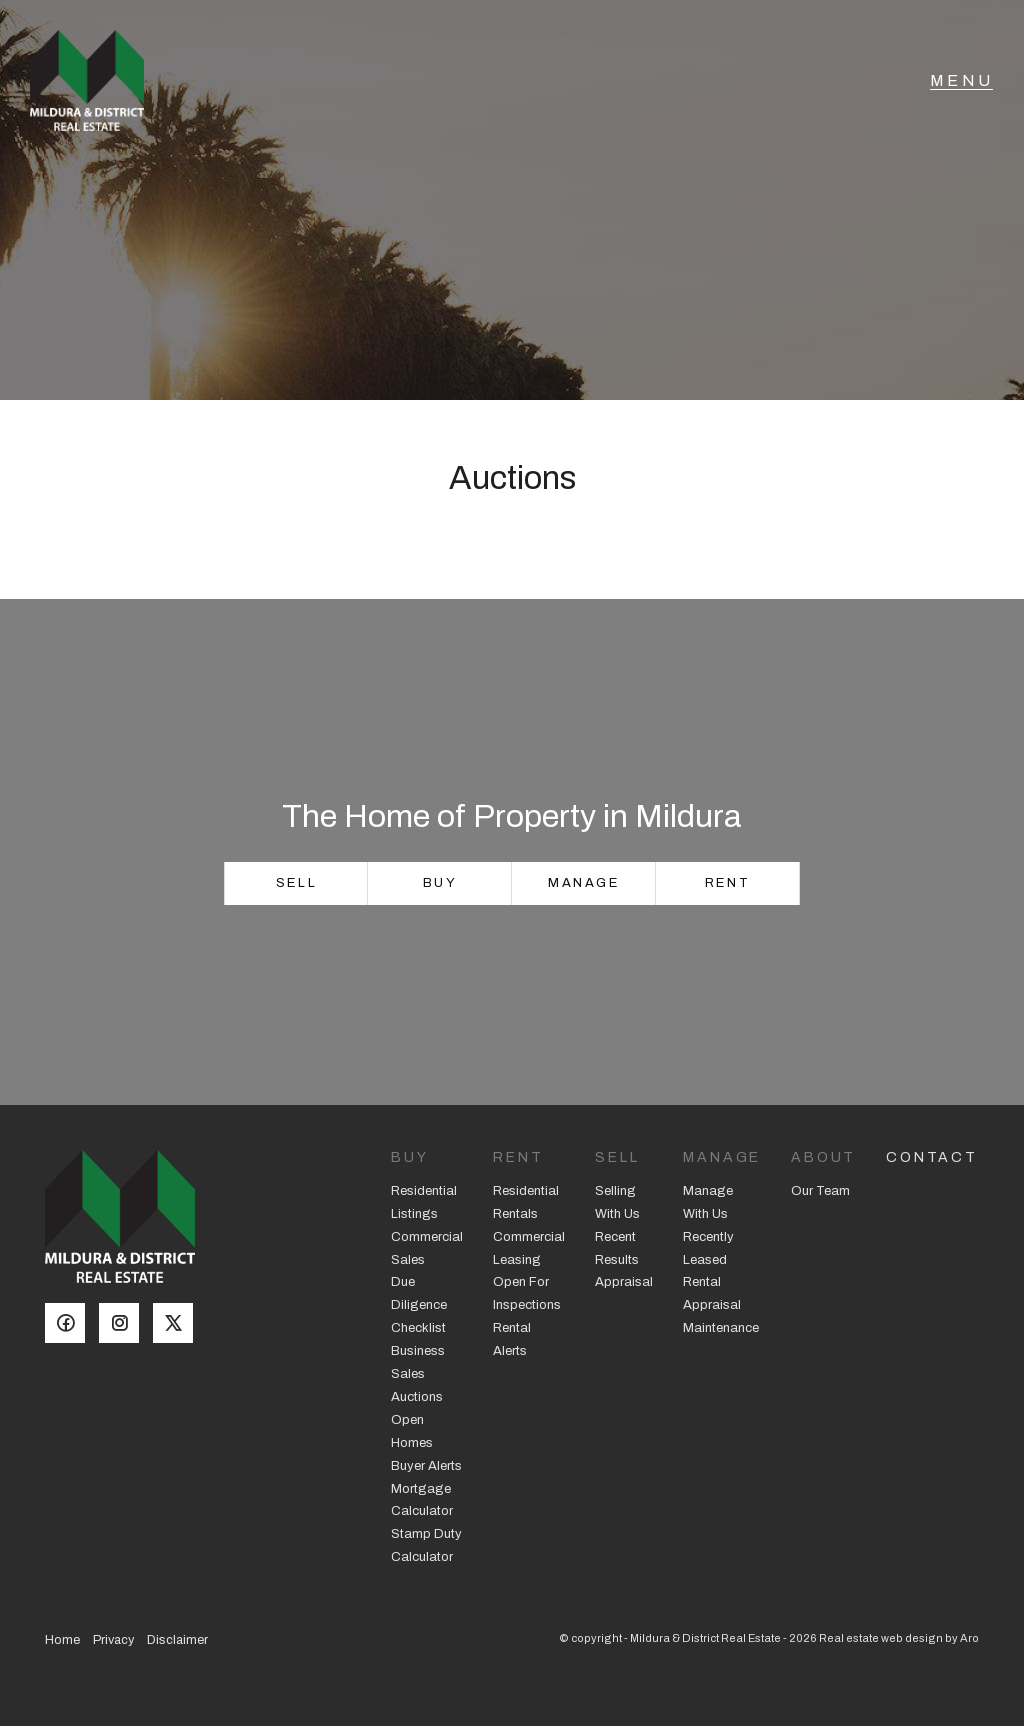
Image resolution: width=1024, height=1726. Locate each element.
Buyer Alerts (426, 1466)
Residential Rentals (526, 1202)
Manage (584, 883)
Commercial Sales (427, 1248)
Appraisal (624, 1282)
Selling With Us (617, 1202)
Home (62, 1640)
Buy (440, 883)
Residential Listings (424, 1202)
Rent (727, 883)
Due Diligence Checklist (419, 1305)
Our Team (820, 1191)
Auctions (417, 1397)
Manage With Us (708, 1202)
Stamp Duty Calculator (426, 1545)
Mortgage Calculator (422, 1500)
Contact (932, 1157)
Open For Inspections (527, 1293)
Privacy (113, 1640)
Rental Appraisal (712, 1293)
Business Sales (418, 1362)
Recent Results (617, 1248)
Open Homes (412, 1431)
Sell (296, 883)
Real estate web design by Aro (899, 1638)
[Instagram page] (126, 1325)
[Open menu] (961, 85)
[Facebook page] (72, 1325)
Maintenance (721, 1328)
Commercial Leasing (529, 1248)
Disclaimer (177, 1640)
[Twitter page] (178, 1325)
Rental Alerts (512, 1339)
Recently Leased (708, 1248)
